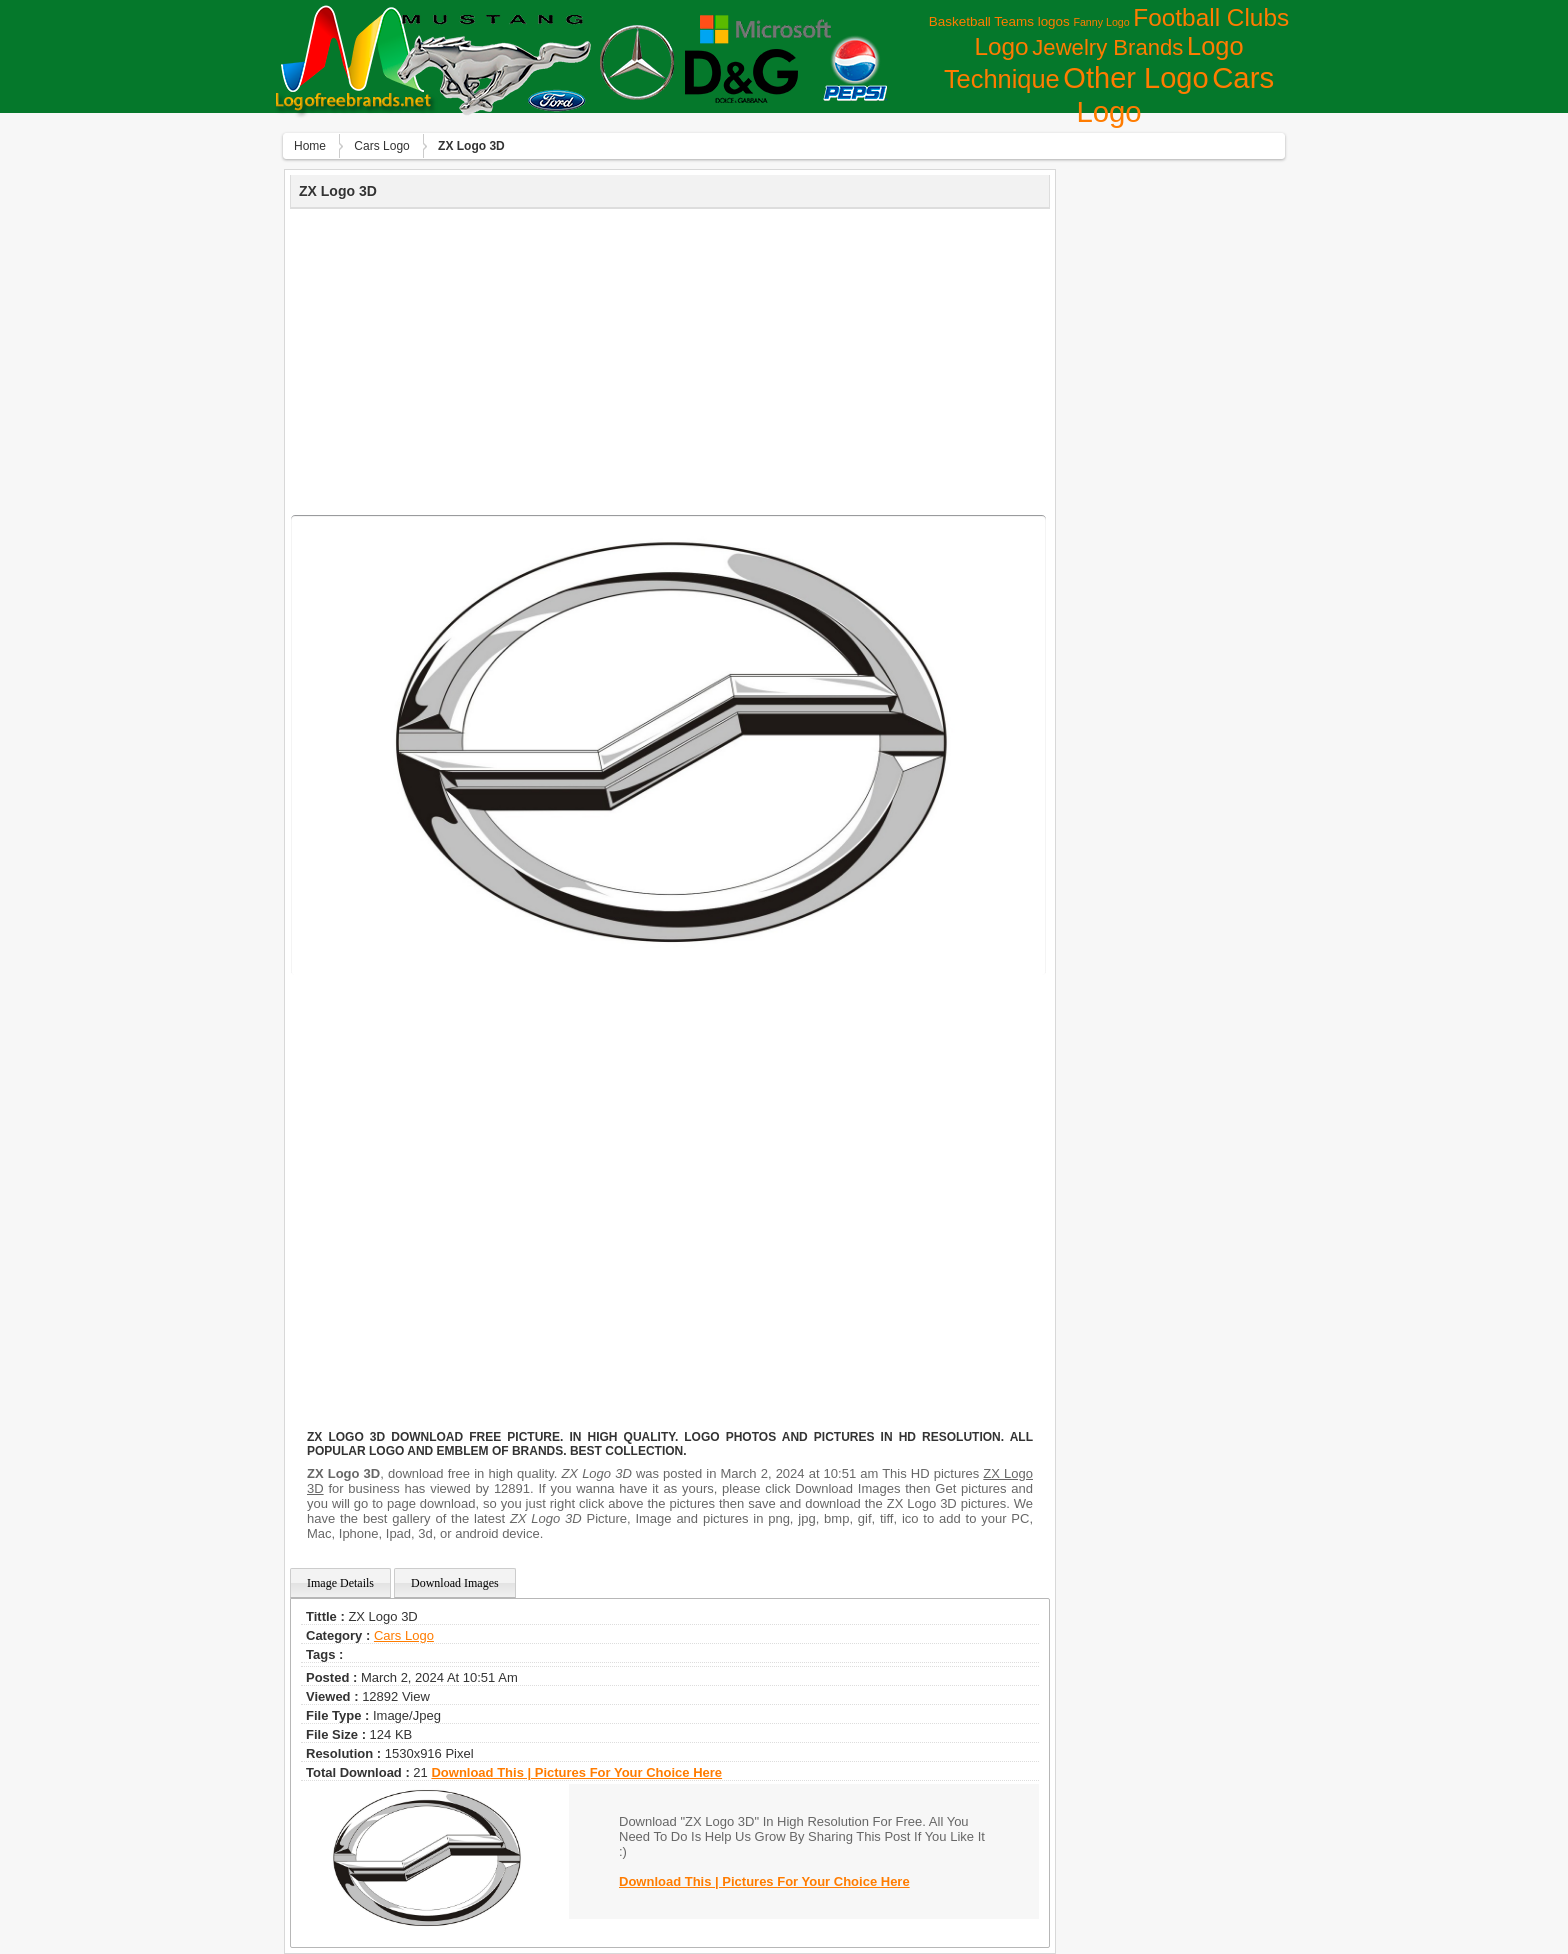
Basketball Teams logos (999, 21)
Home (310, 146)
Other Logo (1135, 78)
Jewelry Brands (1107, 47)
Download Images (455, 1583)
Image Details (340, 1583)
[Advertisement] (670, 359)
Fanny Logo (1101, 22)
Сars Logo (381, 146)
